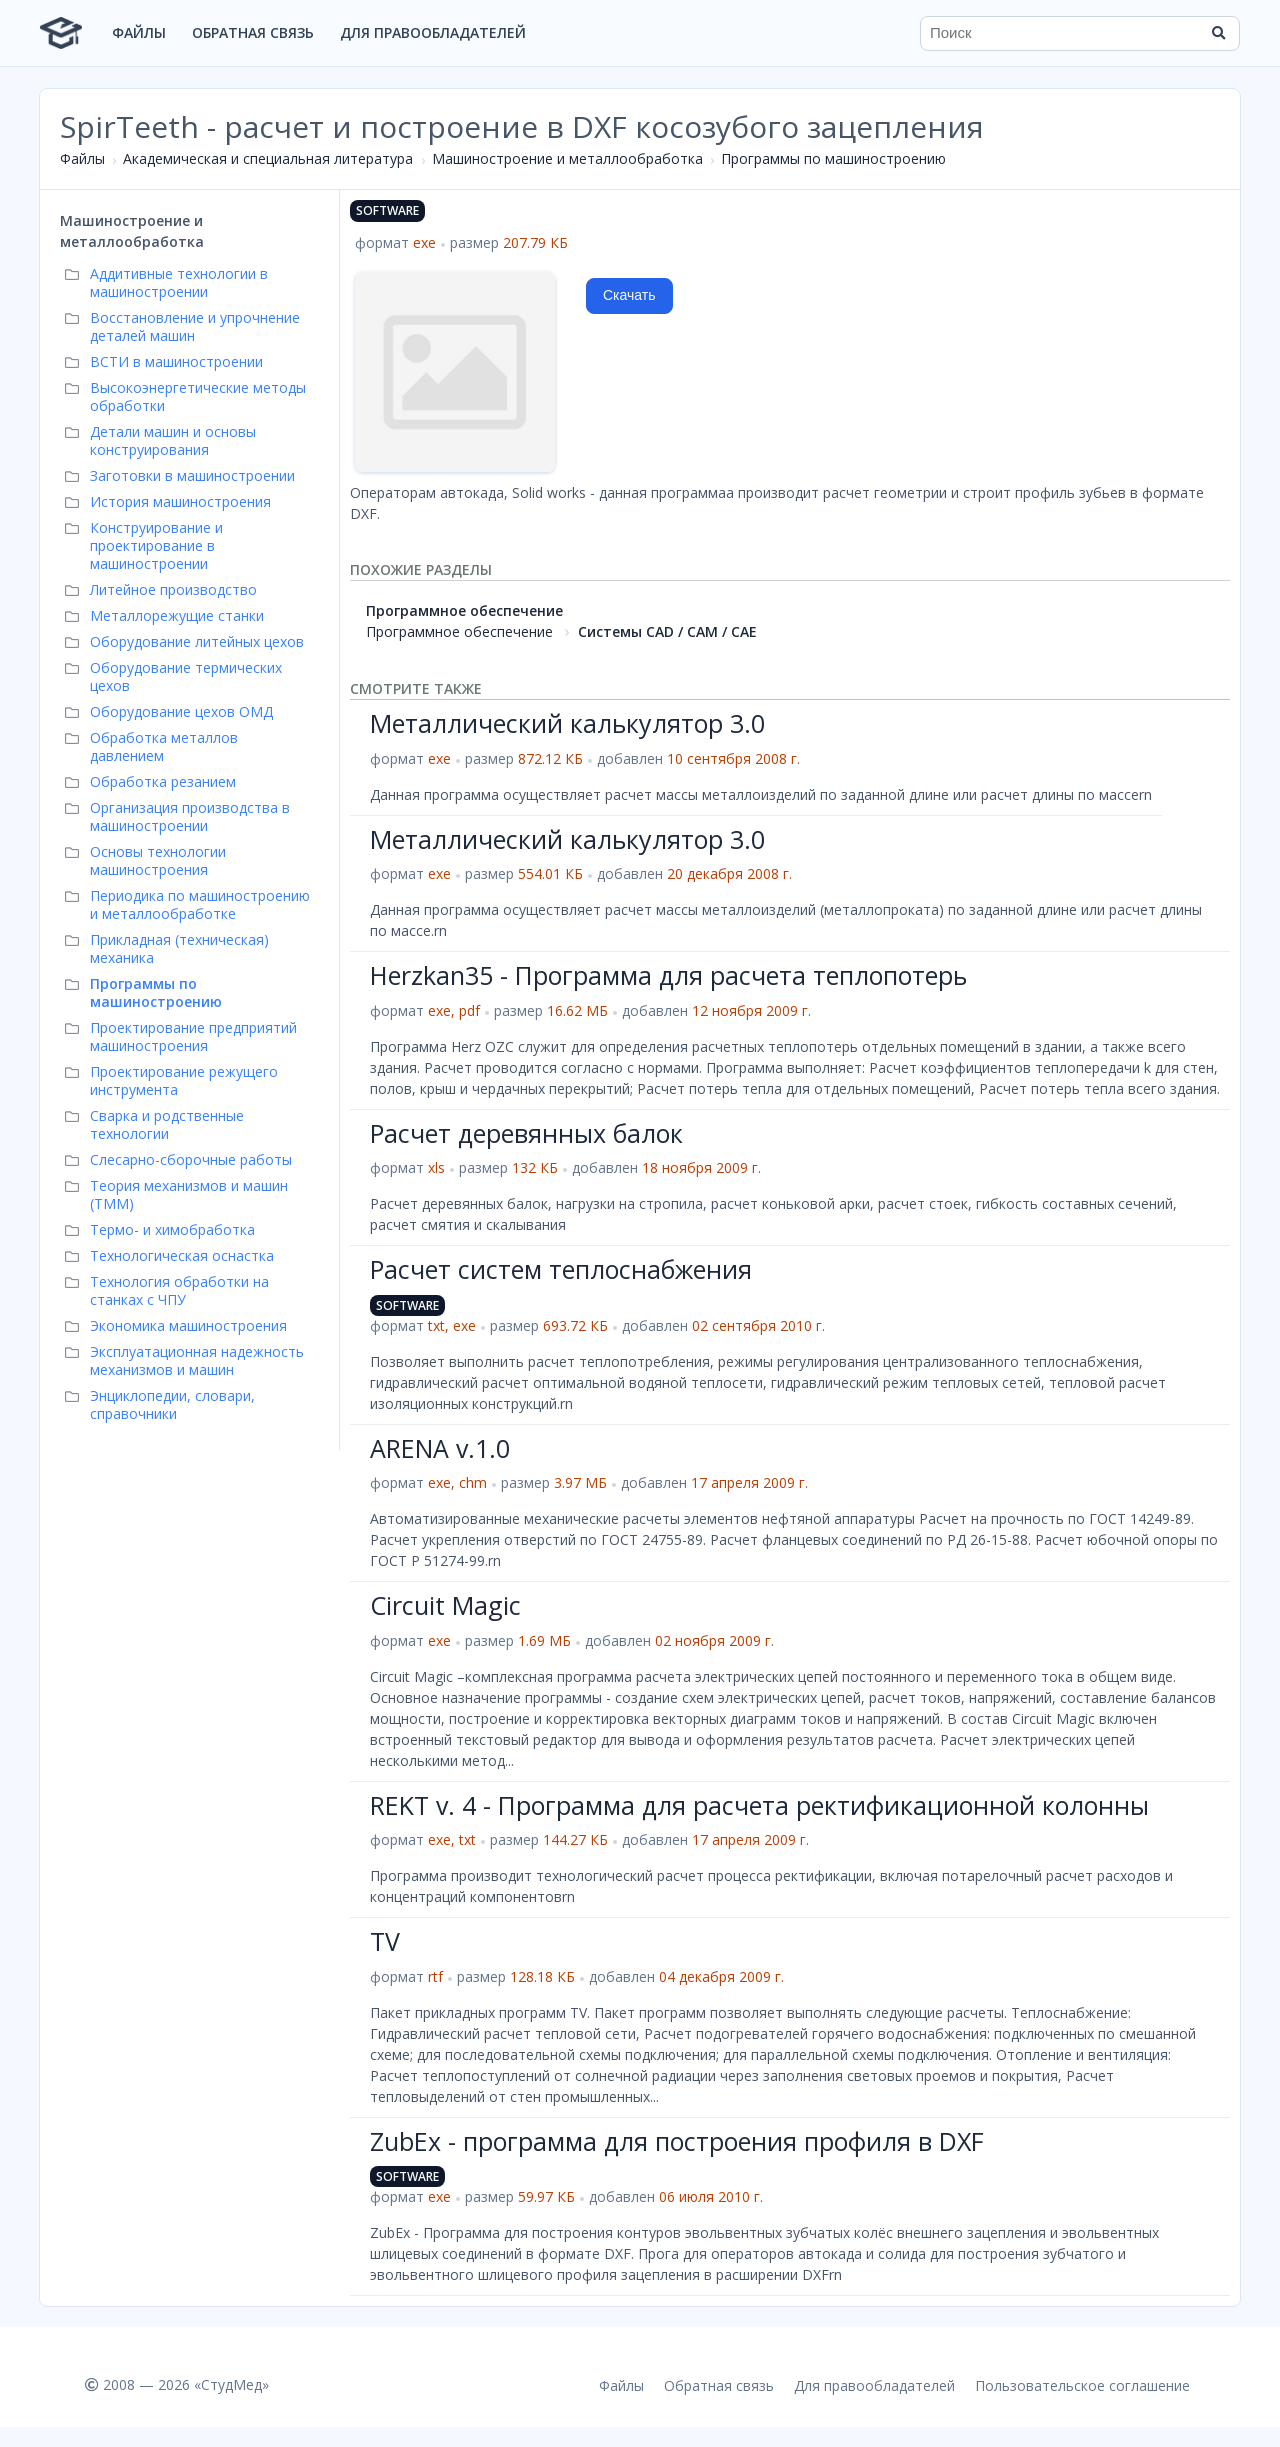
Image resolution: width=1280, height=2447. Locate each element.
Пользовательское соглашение (1082, 2385)
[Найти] (1218, 33)
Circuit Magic (445, 1605)
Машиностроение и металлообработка (567, 158)
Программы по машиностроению (833, 158)
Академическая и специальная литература (268, 158)
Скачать (629, 295)
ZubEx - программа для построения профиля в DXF (677, 2141)
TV (385, 1941)
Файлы (139, 32)
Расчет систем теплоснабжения (561, 1269)
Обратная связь (253, 32)
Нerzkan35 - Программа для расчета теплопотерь (668, 975)
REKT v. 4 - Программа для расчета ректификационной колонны (759, 1805)
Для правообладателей (433, 32)
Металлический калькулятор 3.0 (567, 723)
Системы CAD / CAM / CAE (667, 631)
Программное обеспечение (464, 610)
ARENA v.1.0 (440, 1448)
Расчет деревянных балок (526, 1133)
